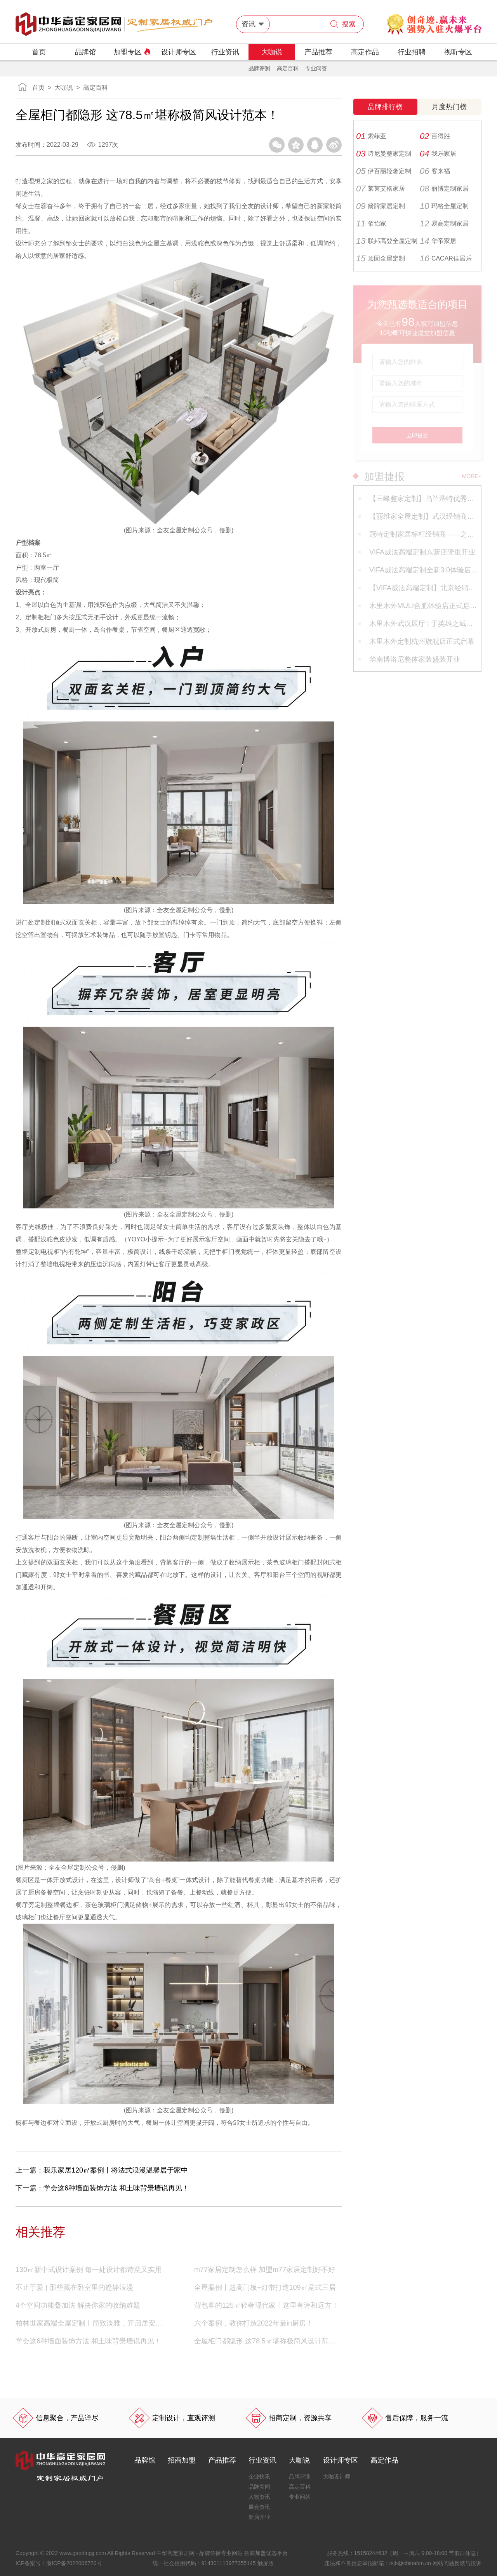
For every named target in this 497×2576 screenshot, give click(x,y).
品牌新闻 (259, 2486)
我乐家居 (438, 153)
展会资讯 (259, 2507)
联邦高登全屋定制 (386, 241)
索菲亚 (371, 136)
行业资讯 (225, 52)
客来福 (435, 171)
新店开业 (259, 2517)
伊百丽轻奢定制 (383, 171)
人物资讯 (259, 2497)
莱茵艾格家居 (380, 188)
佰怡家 (371, 223)
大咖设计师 (336, 2476)
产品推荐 (318, 52)
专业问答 (316, 68)
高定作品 (365, 52)
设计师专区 (178, 52)
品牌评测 (259, 68)
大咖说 (271, 52)
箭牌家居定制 (380, 206)
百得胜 (435, 136)
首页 (39, 52)
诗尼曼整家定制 (383, 153)
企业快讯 (259, 2476)
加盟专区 (132, 52)
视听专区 (458, 52)
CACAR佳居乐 (446, 258)
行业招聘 (412, 52)
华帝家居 (438, 241)
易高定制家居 (444, 223)
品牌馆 (85, 52)
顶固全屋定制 (380, 258)
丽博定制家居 (444, 188)
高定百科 (288, 68)
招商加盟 (182, 2460)
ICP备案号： (59, 2563)
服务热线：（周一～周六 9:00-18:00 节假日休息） (404, 2553)
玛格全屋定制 (444, 206)
